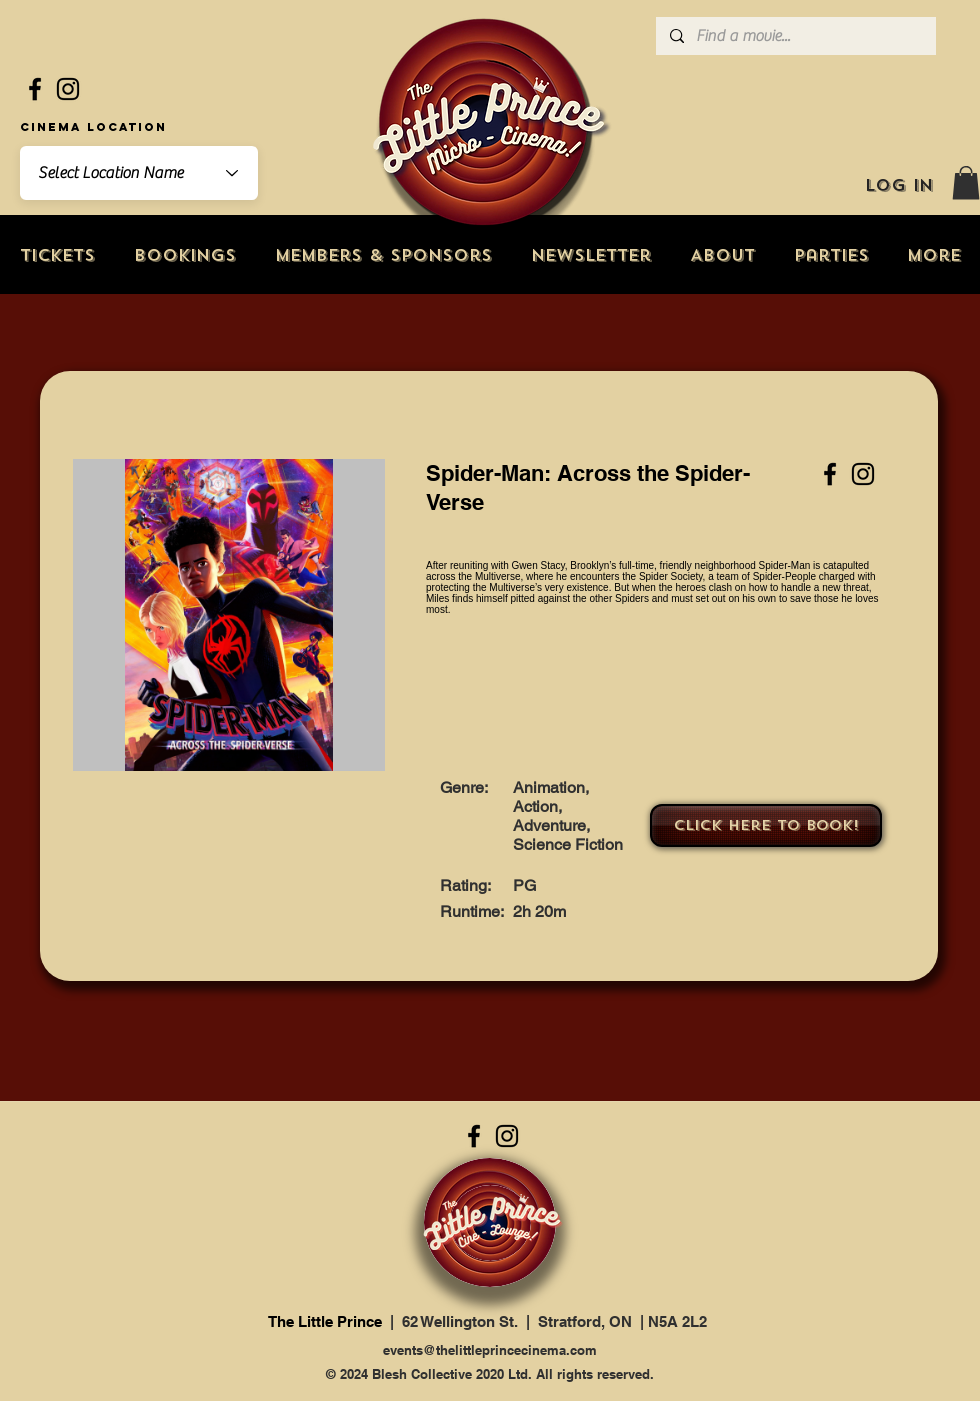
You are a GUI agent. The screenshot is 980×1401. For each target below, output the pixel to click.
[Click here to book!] (766, 825)
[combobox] (139, 173)
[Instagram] (68, 89)
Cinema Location (93, 127)
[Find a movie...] (795, 36)
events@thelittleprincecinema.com (490, 1350)
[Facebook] (35, 89)
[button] (966, 182)
